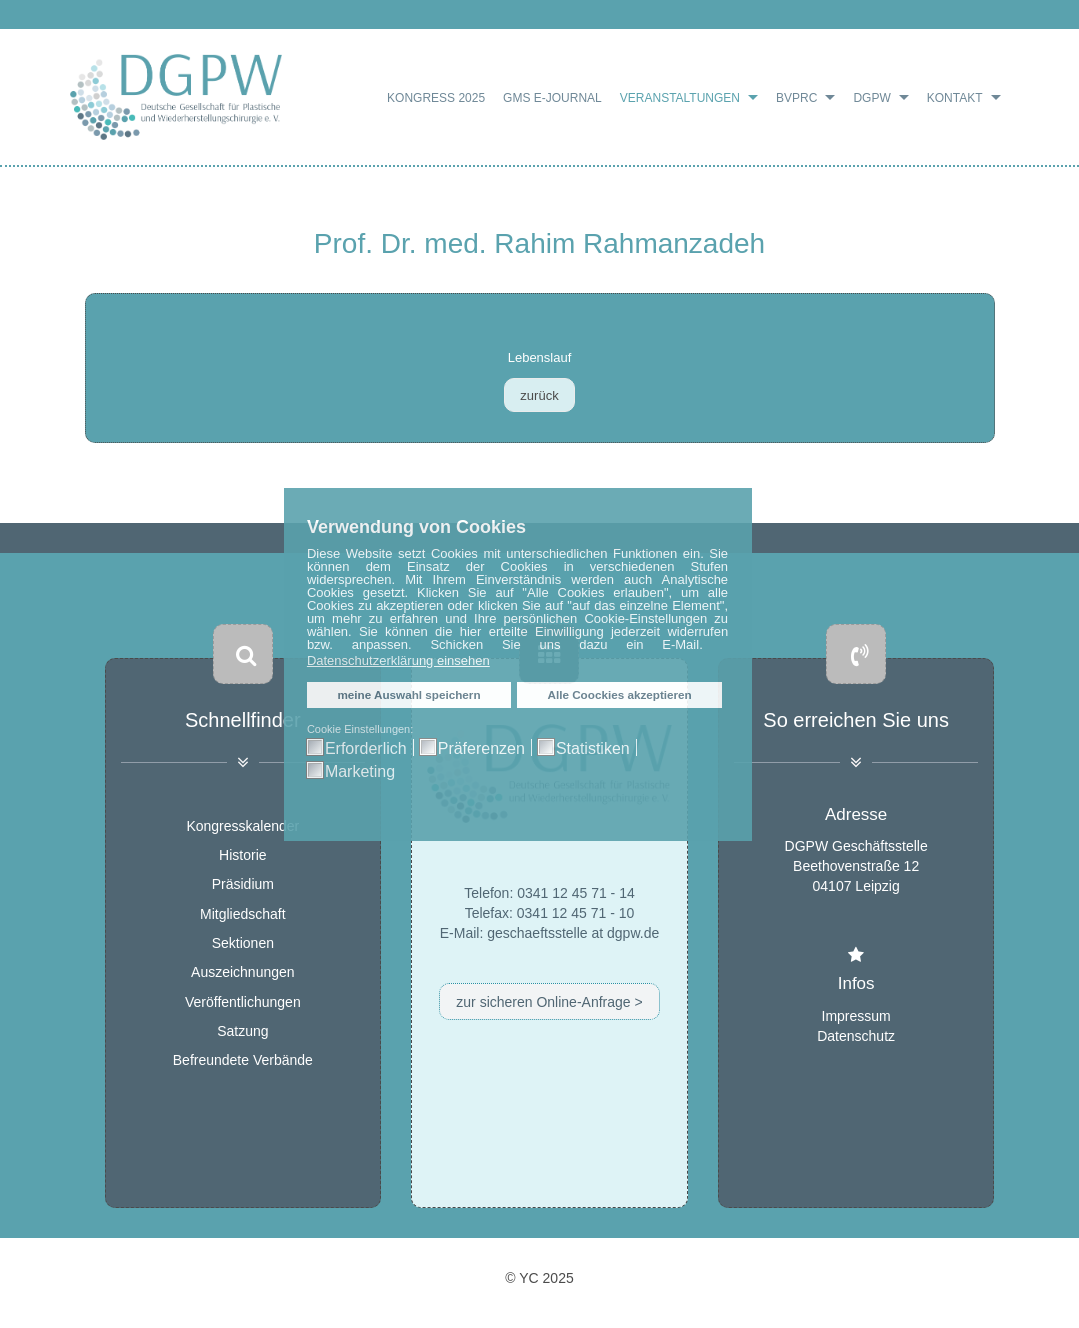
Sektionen (243, 943)
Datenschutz (856, 1035)
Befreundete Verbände (243, 1061)
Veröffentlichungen (243, 1002)
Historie (242, 855)
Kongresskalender (242, 826)
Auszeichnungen (243, 973)
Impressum (856, 1015)
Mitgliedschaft (243, 914)
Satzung (242, 1031)
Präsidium (243, 885)
